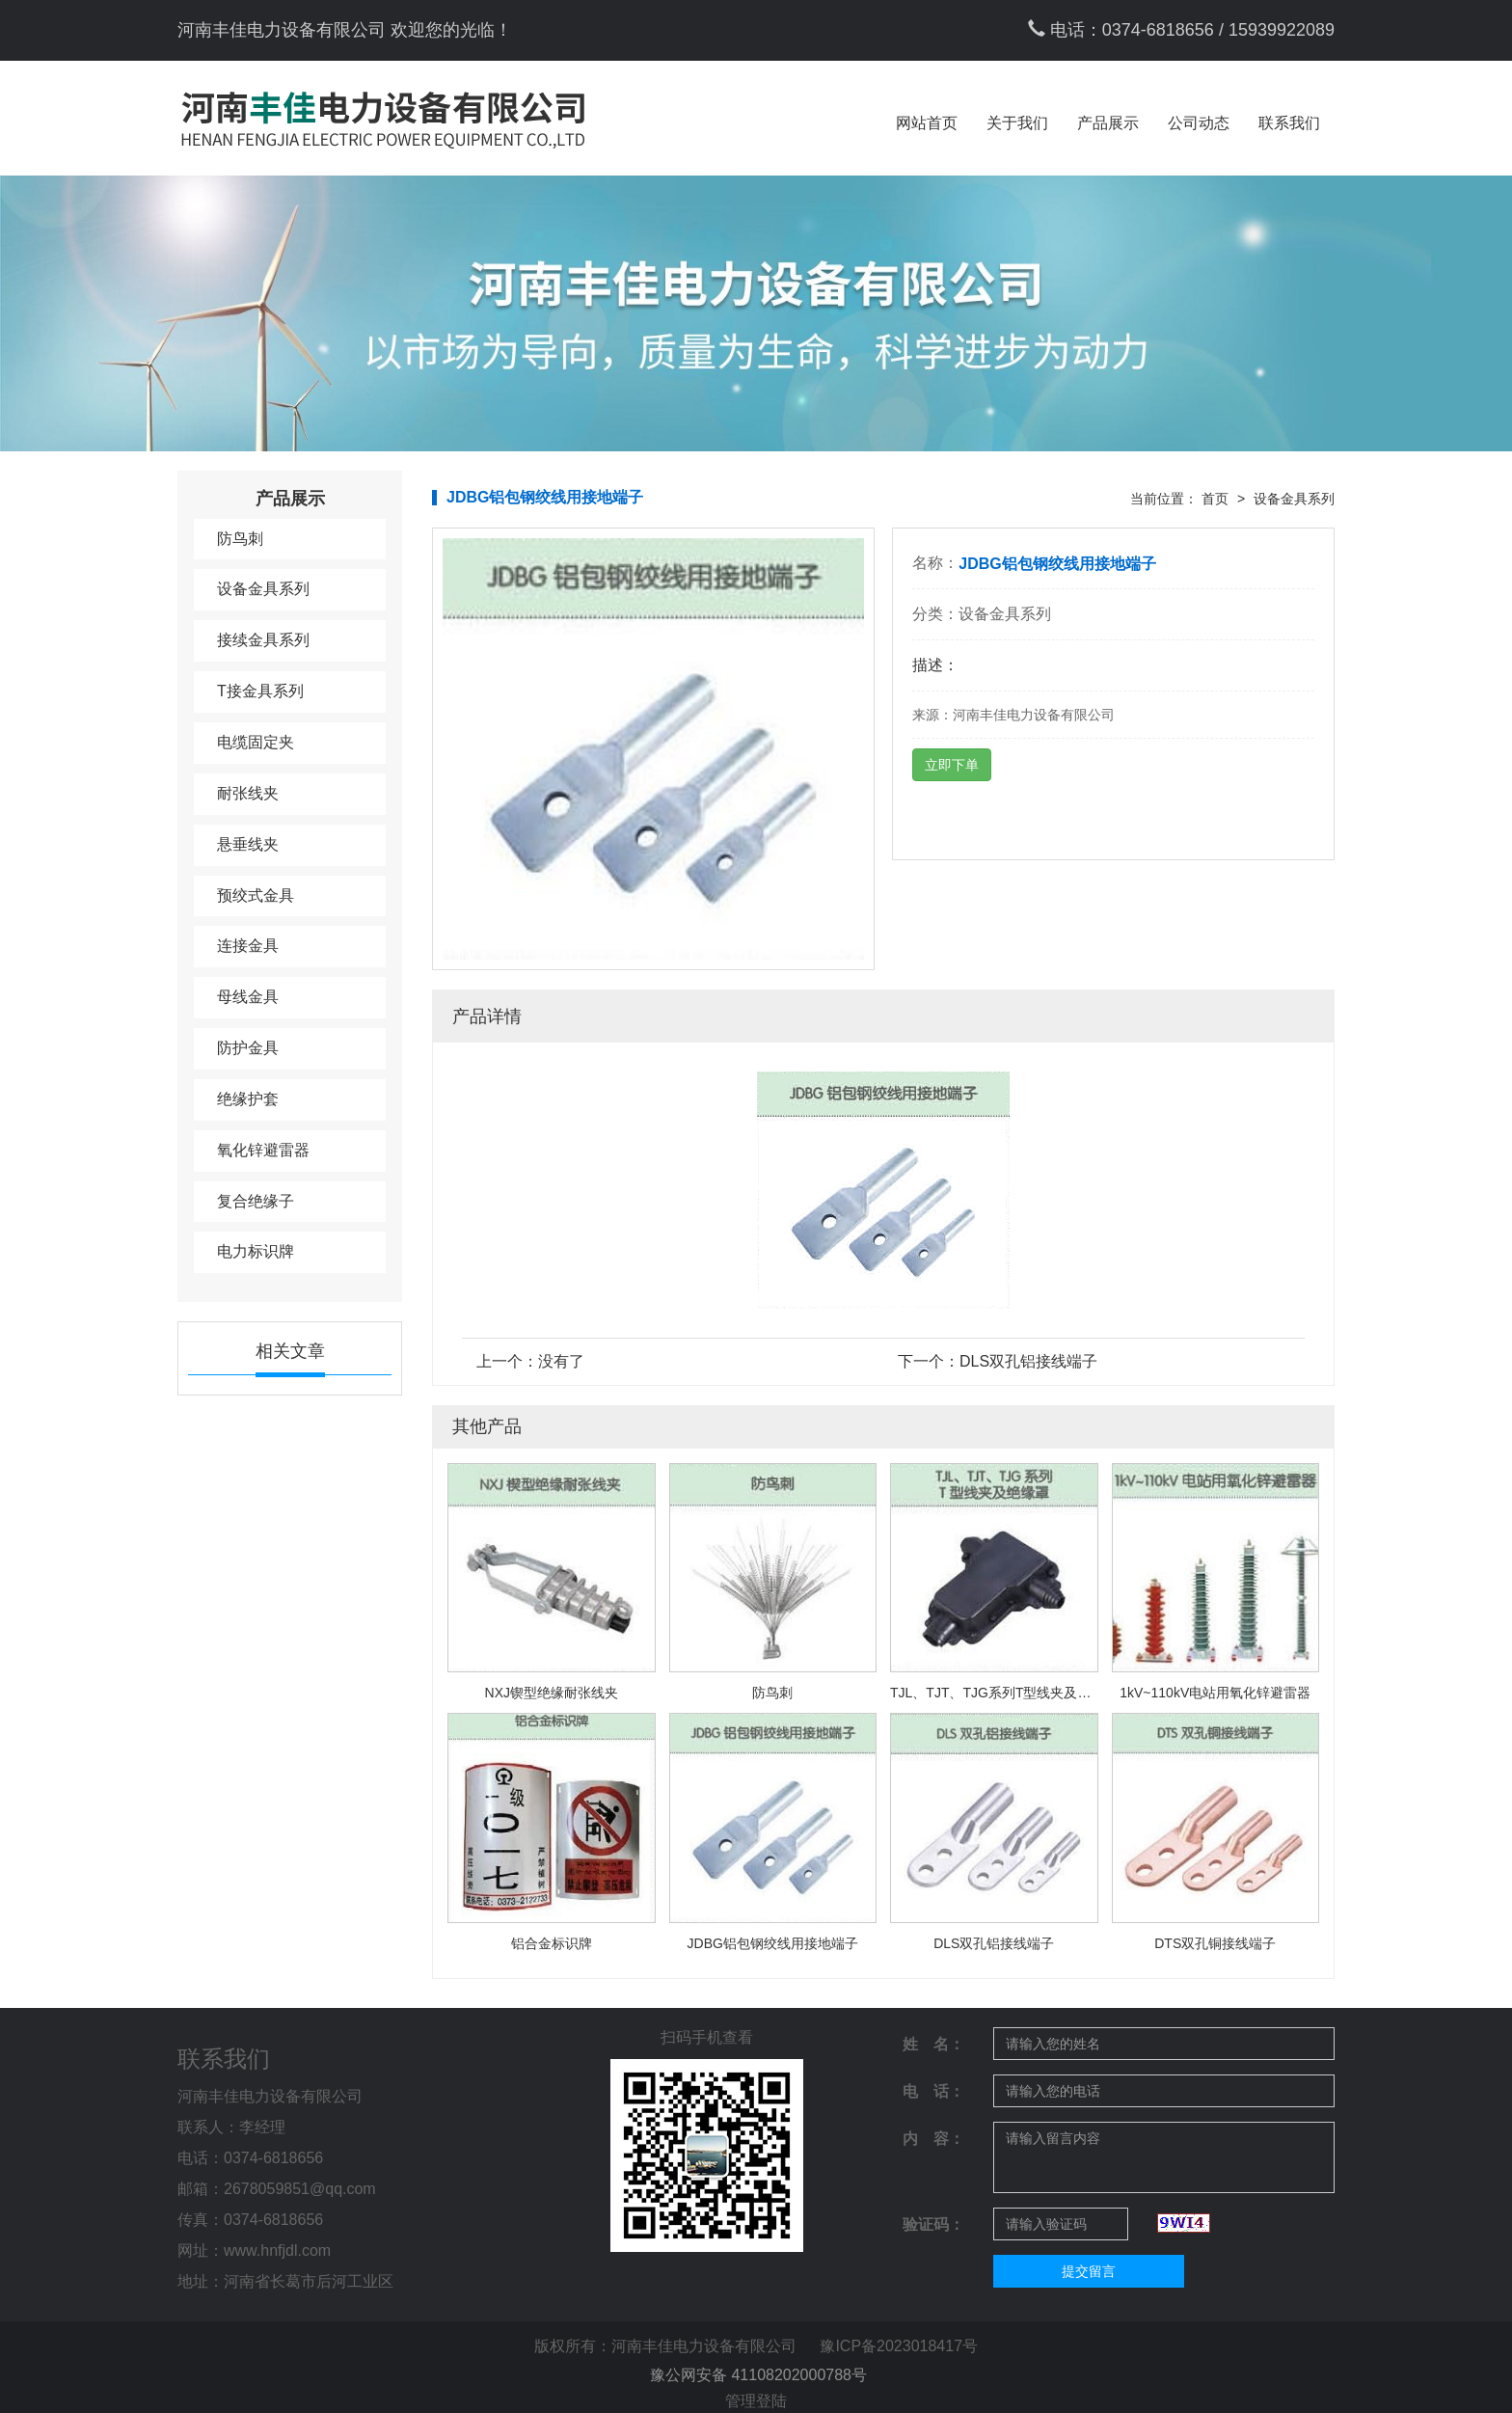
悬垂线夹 (248, 844)
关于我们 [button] (1017, 123)
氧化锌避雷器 (263, 1150)
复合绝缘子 (255, 1201)
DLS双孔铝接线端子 (1028, 1361)
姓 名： (933, 2044)
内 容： (933, 2138)
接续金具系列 (263, 640)
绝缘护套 (248, 1099)
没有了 (561, 1361)
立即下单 (952, 765)
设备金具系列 (263, 589)
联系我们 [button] (1289, 123)
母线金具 (248, 997)
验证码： (933, 2224)
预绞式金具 (255, 895)
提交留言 (1089, 2271)
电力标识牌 (255, 1251)
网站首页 (927, 123)
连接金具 (248, 945)
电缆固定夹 (255, 742)
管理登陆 (756, 2401)
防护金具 (248, 1048)
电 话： (933, 2091)
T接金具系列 (260, 691)
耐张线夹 (248, 793)
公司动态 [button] (1198, 123)
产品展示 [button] (1108, 123)
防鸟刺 (240, 538)
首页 (1215, 498)
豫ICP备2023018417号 (899, 2346)
